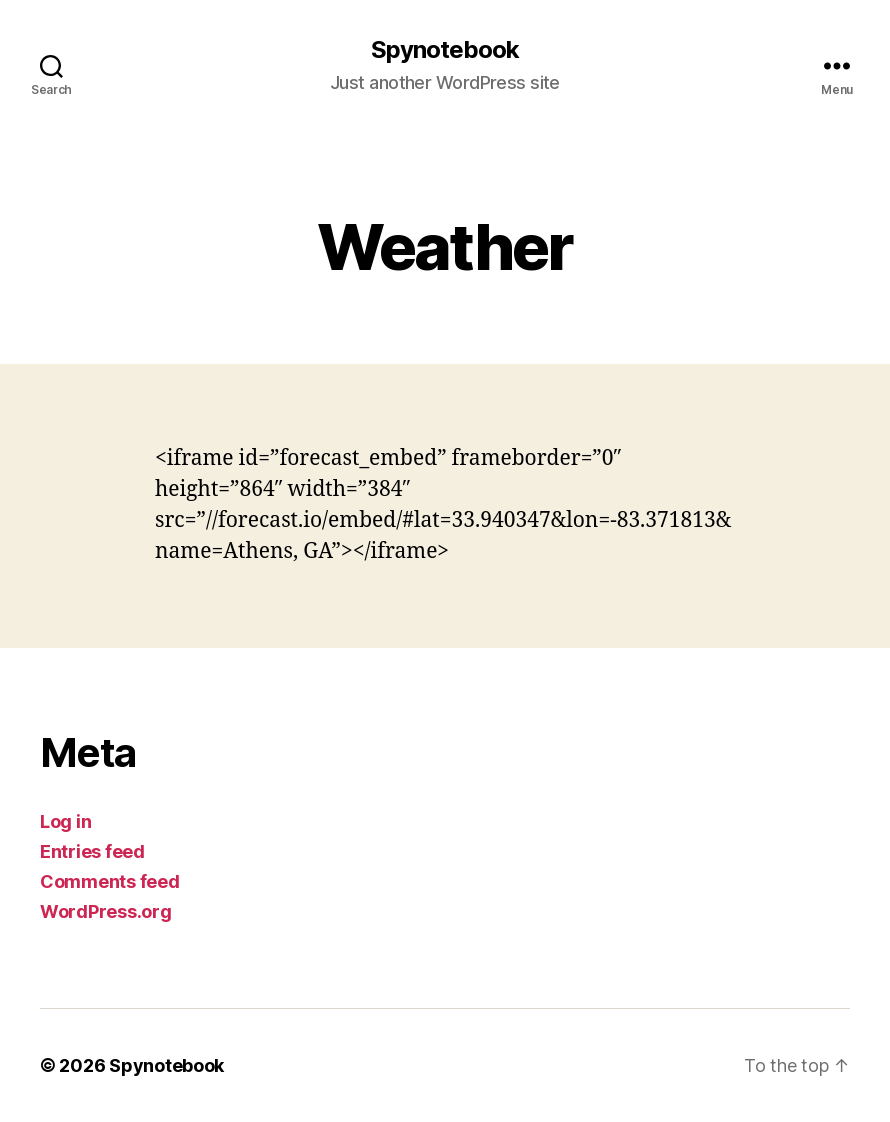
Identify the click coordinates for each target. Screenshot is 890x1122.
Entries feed (92, 851)
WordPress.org (106, 911)
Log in (65, 821)
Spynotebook (445, 50)
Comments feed (110, 881)
